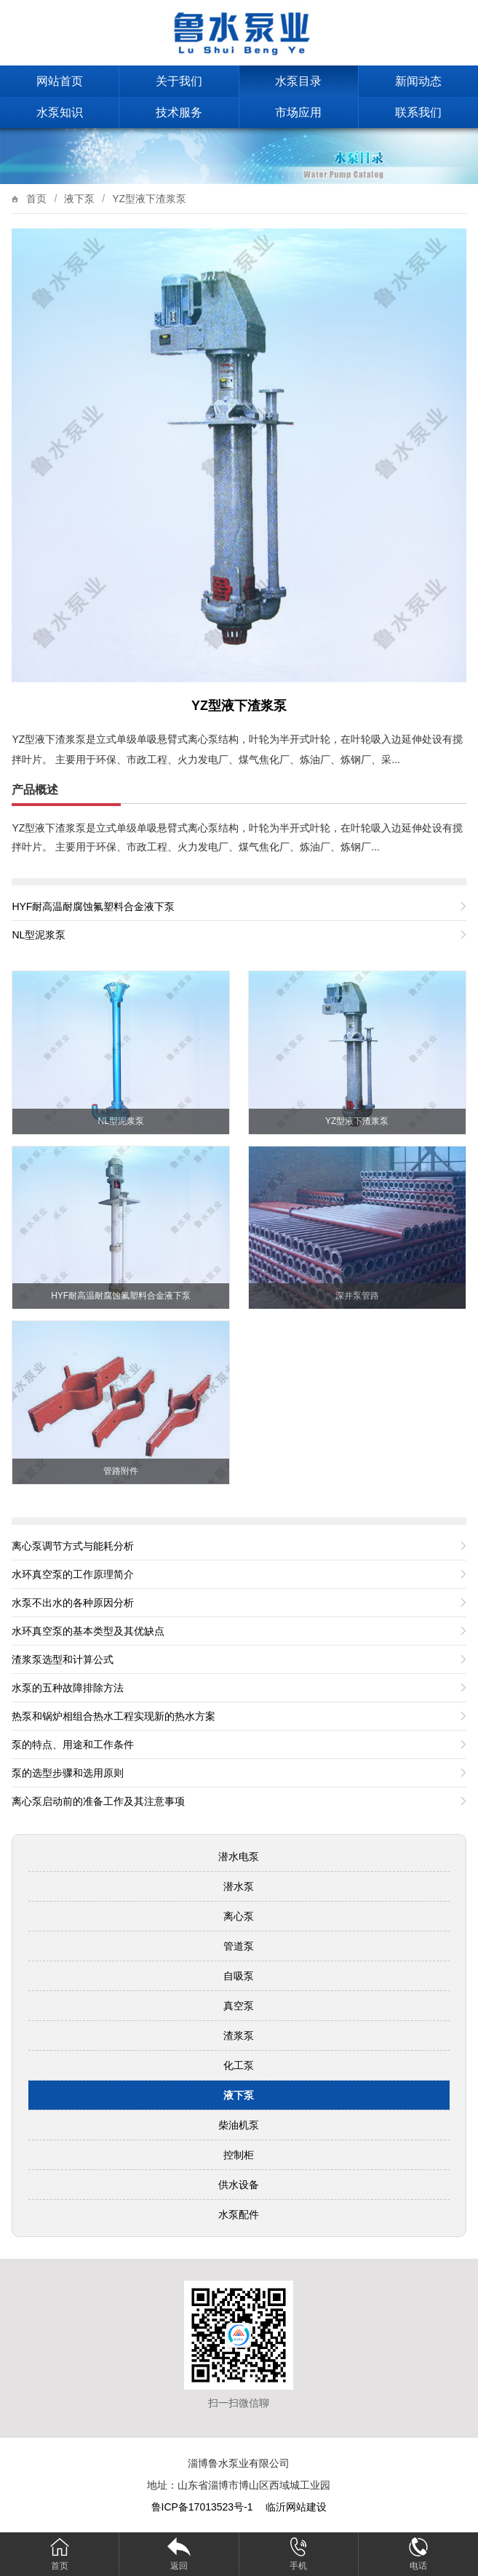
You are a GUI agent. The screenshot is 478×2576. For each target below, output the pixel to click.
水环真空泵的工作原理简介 (73, 1574)
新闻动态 (418, 81)
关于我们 (179, 81)
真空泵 (238, 2005)
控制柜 (238, 2155)
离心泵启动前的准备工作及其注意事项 (98, 1801)
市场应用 (298, 112)
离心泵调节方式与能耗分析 (73, 1546)
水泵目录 (298, 81)
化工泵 (238, 2065)
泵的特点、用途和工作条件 (73, 1744)
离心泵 (238, 1916)
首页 (36, 198)
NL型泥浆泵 (38, 935)
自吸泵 (238, 1976)
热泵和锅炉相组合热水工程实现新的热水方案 (113, 1716)
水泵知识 (59, 112)
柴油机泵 (238, 2125)
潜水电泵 (238, 1856)
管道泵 (238, 1946)
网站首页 (59, 81)
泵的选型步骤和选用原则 (68, 1773)
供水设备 (238, 2184)
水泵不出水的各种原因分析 (73, 1602)
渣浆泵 (238, 2035)
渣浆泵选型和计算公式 (62, 1659)
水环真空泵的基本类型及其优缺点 (88, 1631)
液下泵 (79, 198)
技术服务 (179, 112)
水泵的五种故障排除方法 (68, 1688)
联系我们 (418, 112)
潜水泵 (238, 1886)
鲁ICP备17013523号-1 (203, 2507)
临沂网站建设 (296, 2507)
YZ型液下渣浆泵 (149, 198)
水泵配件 (238, 2214)
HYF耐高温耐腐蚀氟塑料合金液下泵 (93, 906)
